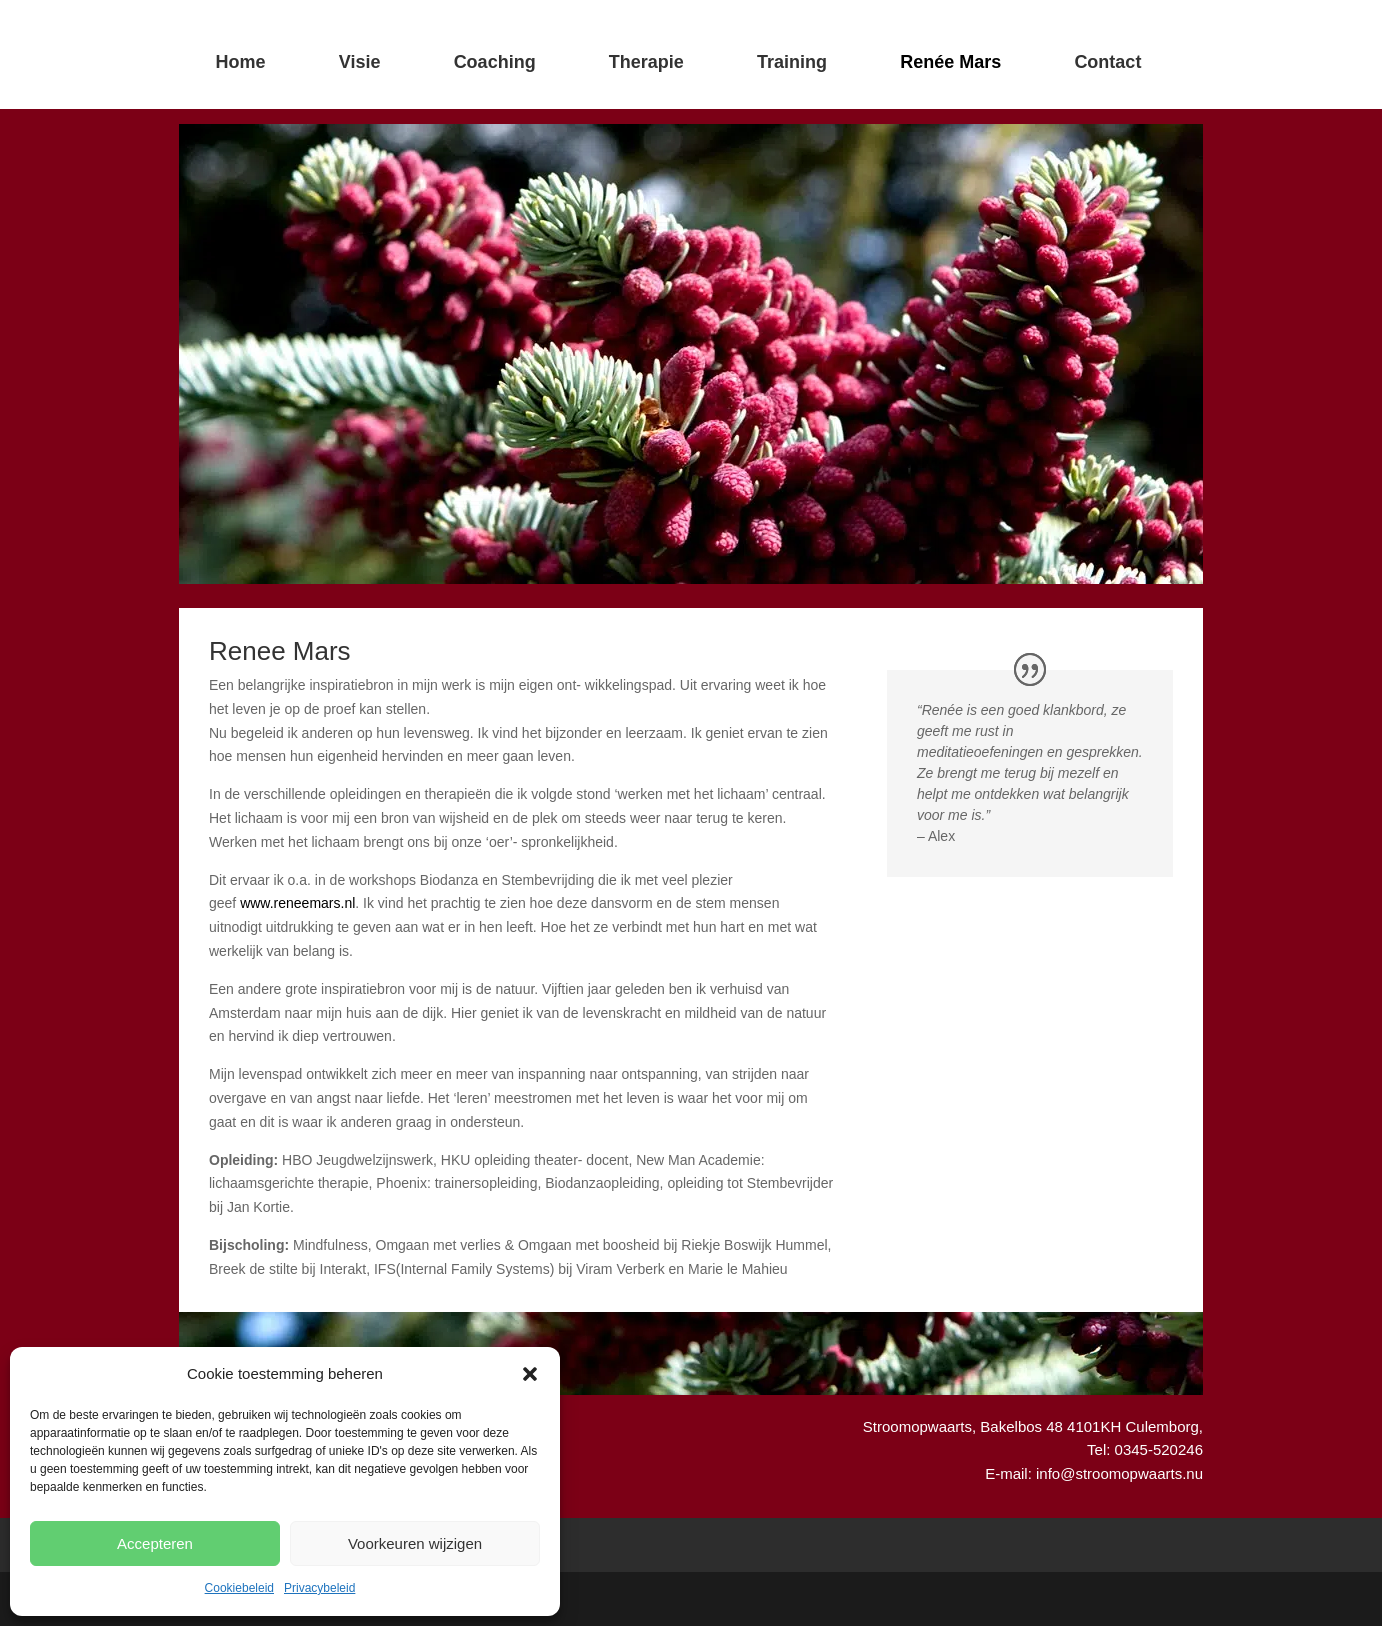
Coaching (495, 62)
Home (241, 62)
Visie (360, 62)
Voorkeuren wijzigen (415, 1543)
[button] (530, 1374)
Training (792, 62)
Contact (1107, 62)
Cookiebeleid (239, 1588)
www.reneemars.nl (297, 903)
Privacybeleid (319, 1588)
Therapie (646, 62)
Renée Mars (950, 62)
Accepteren (155, 1543)
